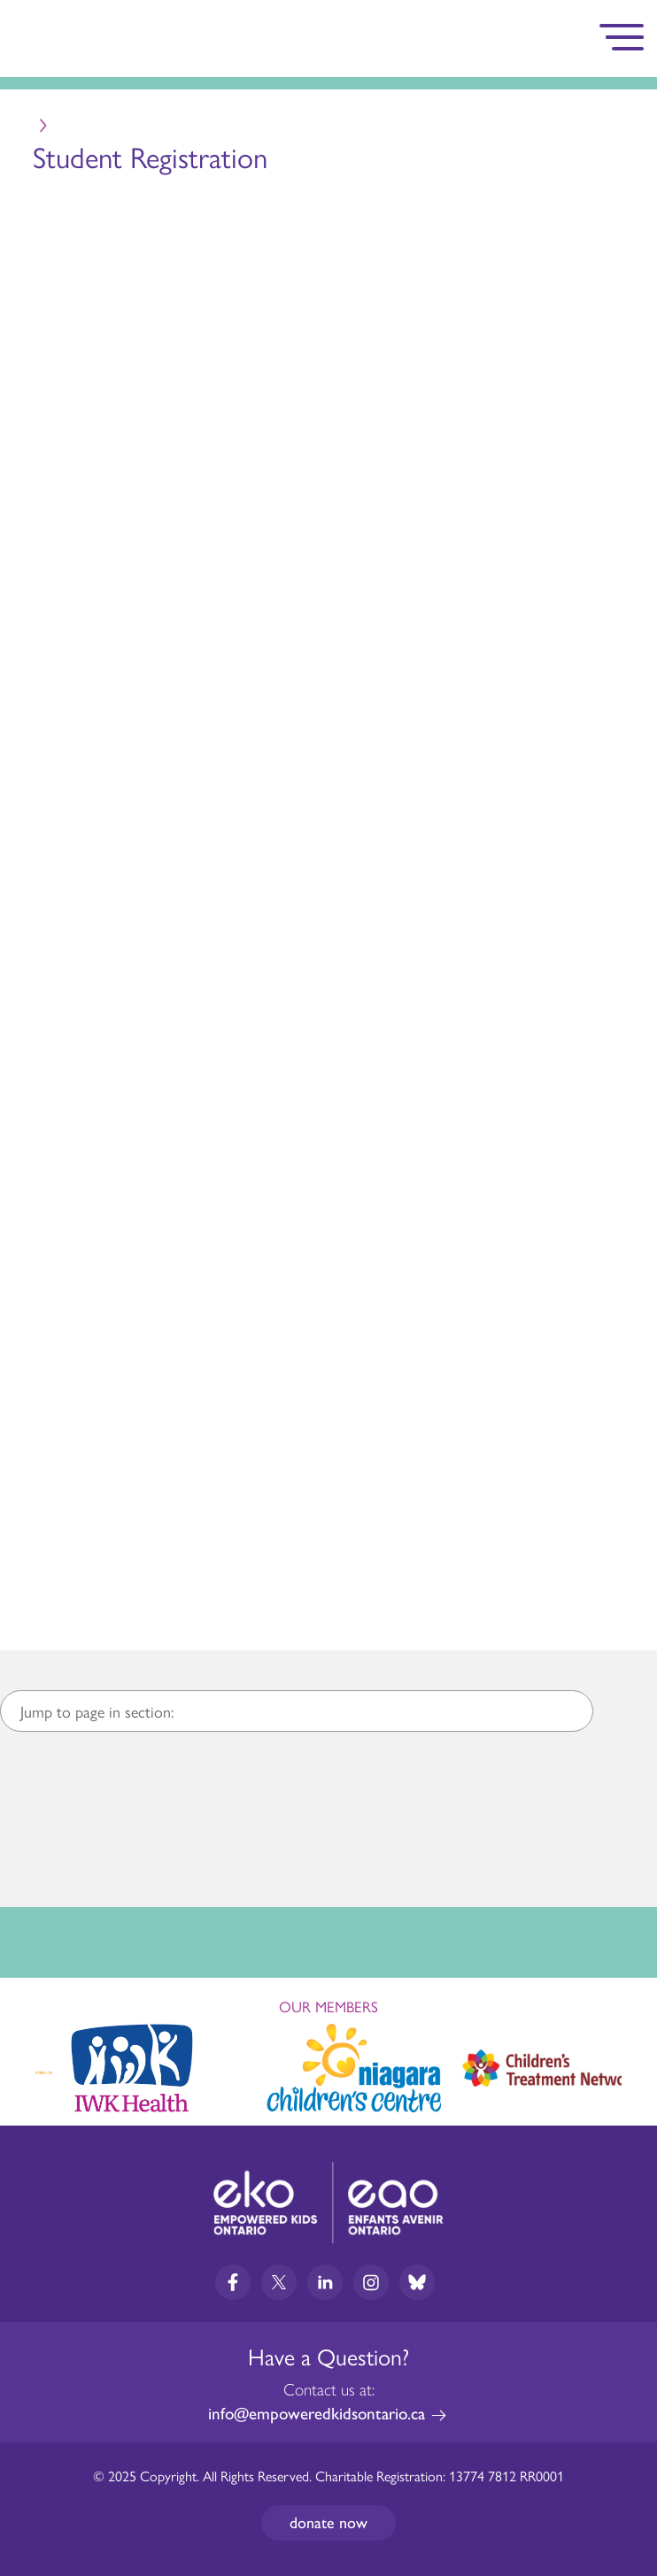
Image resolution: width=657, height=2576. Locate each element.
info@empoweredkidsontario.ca (316, 2413)
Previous (30, 2060)
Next (627, 2064)
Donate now (328, 2523)
